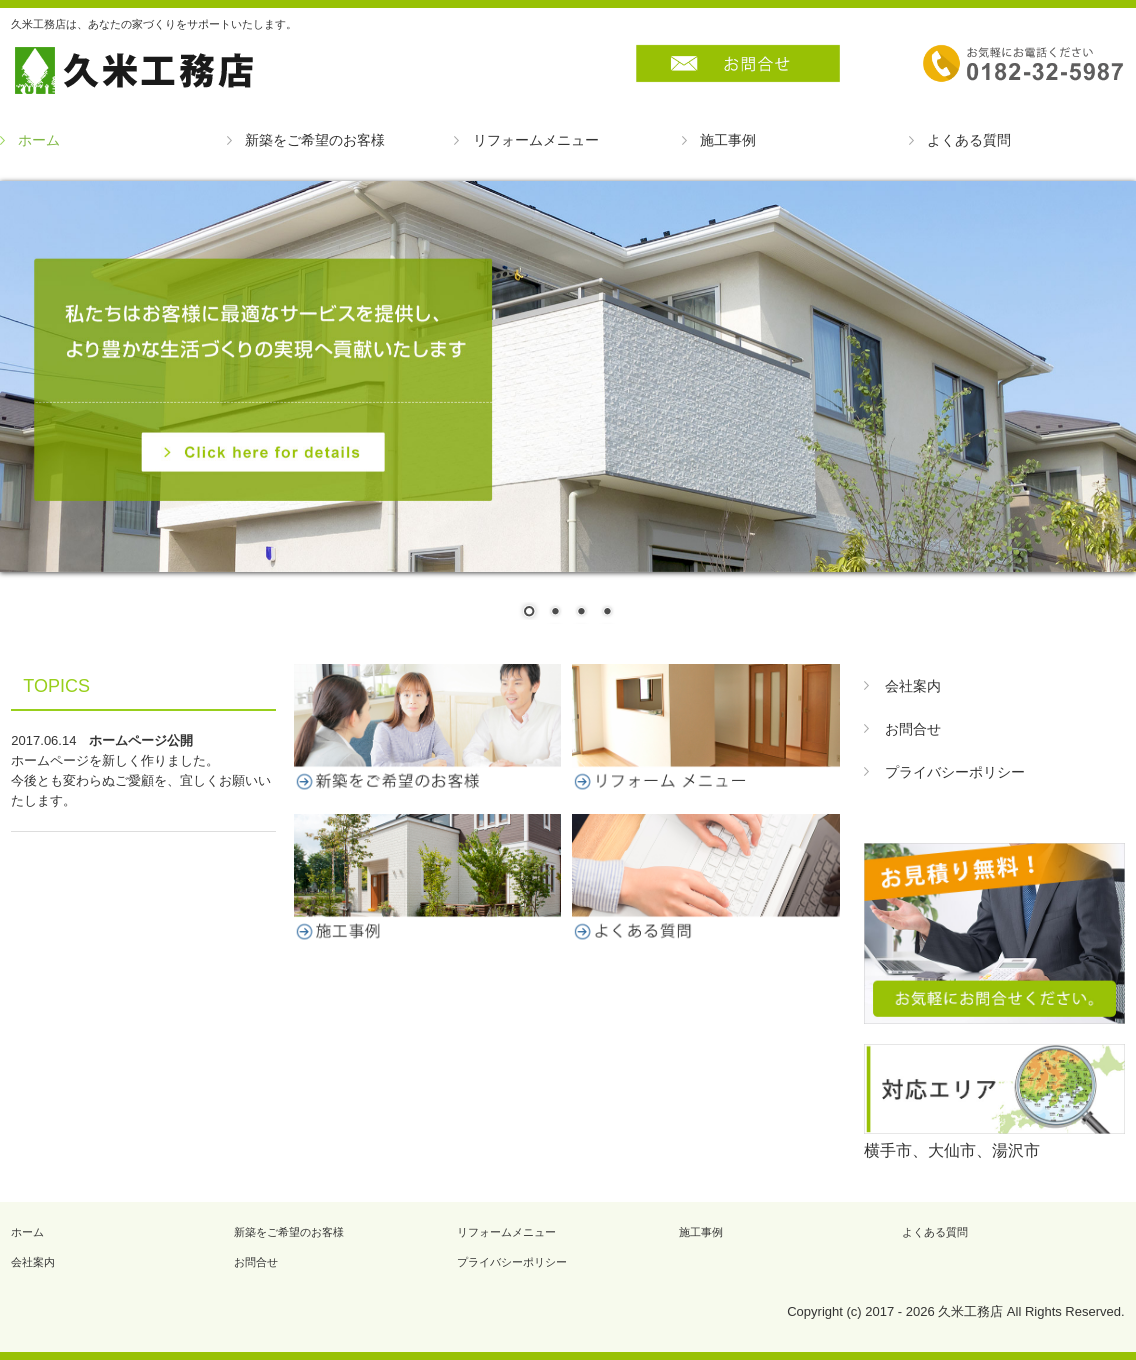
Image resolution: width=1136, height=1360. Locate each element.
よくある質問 (969, 140)
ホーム (39, 140)
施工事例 (728, 140)
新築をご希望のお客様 (315, 140)
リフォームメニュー (536, 140)
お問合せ (913, 729)
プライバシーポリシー (955, 772)
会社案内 (913, 686)
